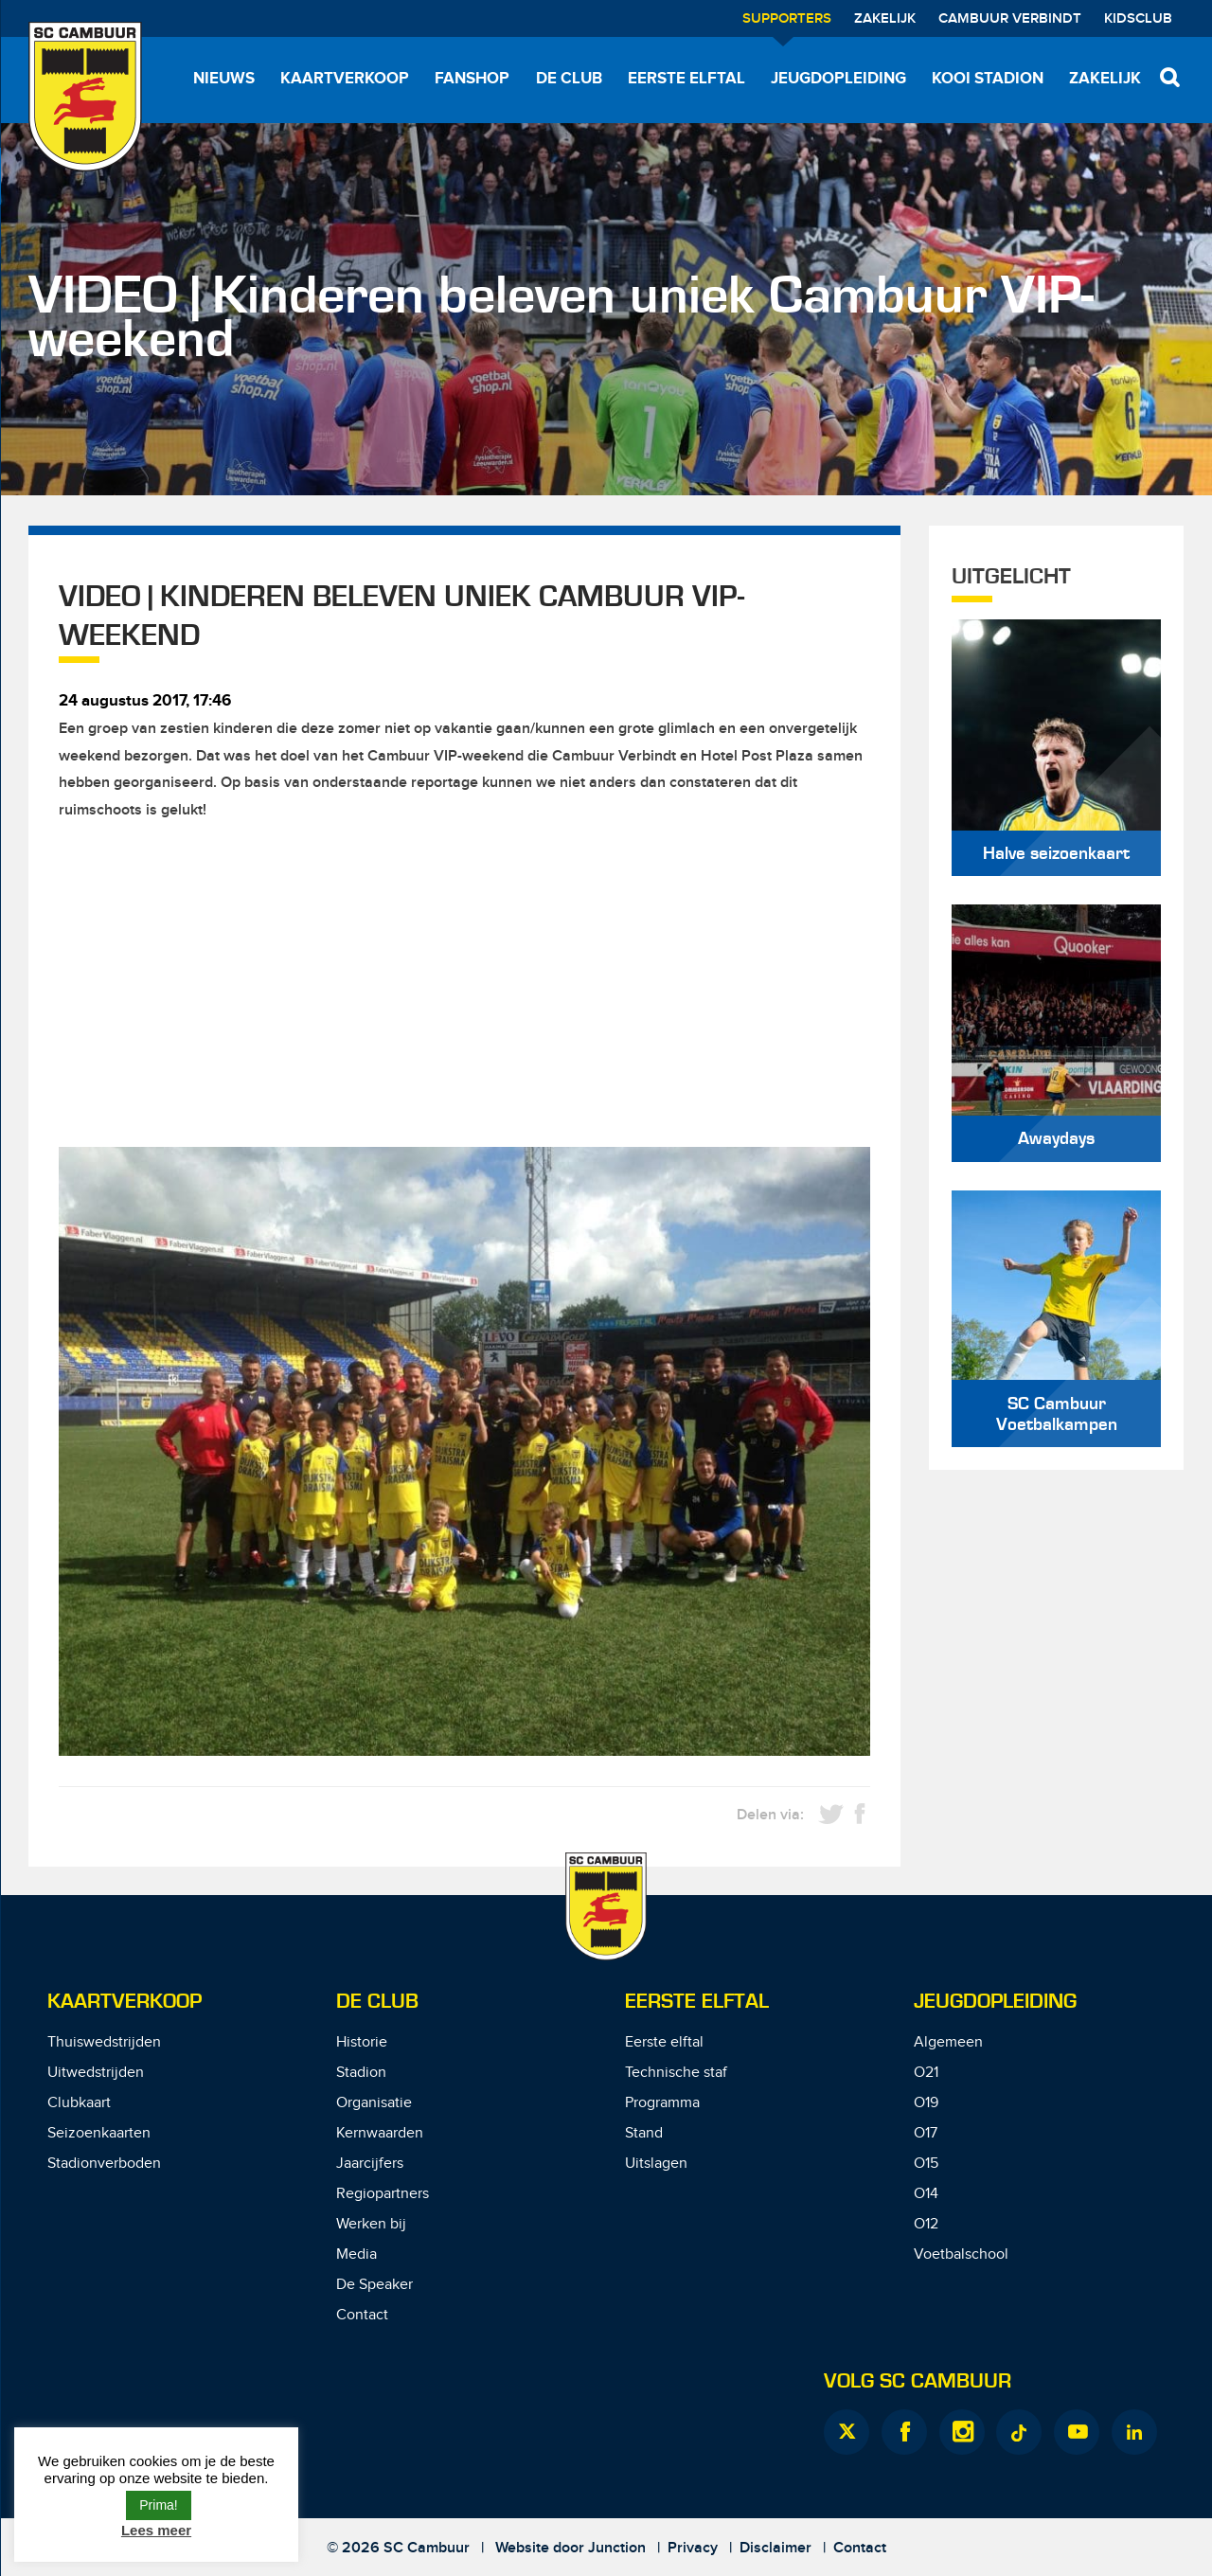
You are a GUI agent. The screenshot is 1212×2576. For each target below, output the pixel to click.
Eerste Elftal (697, 2001)
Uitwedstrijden (95, 2073)
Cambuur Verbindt (1009, 18)
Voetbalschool (961, 2254)
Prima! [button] (158, 2505)
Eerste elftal (686, 78)
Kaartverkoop (344, 78)
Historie (361, 2042)
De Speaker (374, 2285)
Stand (644, 2133)
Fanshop (472, 78)
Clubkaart (79, 2103)
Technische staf (676, 2073)
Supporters (786, 18)
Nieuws (224, 78)
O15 (926, 2164)
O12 (926, 2224)
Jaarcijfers (369, 2164)
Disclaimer (775, 2548)
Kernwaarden (379, 2133)
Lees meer (156, 2530)
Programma (662, 2103)
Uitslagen (656, 2164)
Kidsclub (1138, 18)
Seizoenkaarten (99, 2133)
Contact (362, 2315)
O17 (925, 2133)
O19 (926, 2103)
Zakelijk (885, 18)
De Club (569, 78)
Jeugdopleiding (838, 78)
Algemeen (948, 2042)
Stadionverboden (104, 2164)
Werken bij (371, 2224)
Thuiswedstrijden (104, 2042)
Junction (617, 2548)
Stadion (361, 2073)
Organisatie (374, 2103)
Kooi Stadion (987, 78)
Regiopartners (382, 2194)
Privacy (693, 2548)
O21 (926, 2073)
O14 (926, 2194)
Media (356, 2254)
